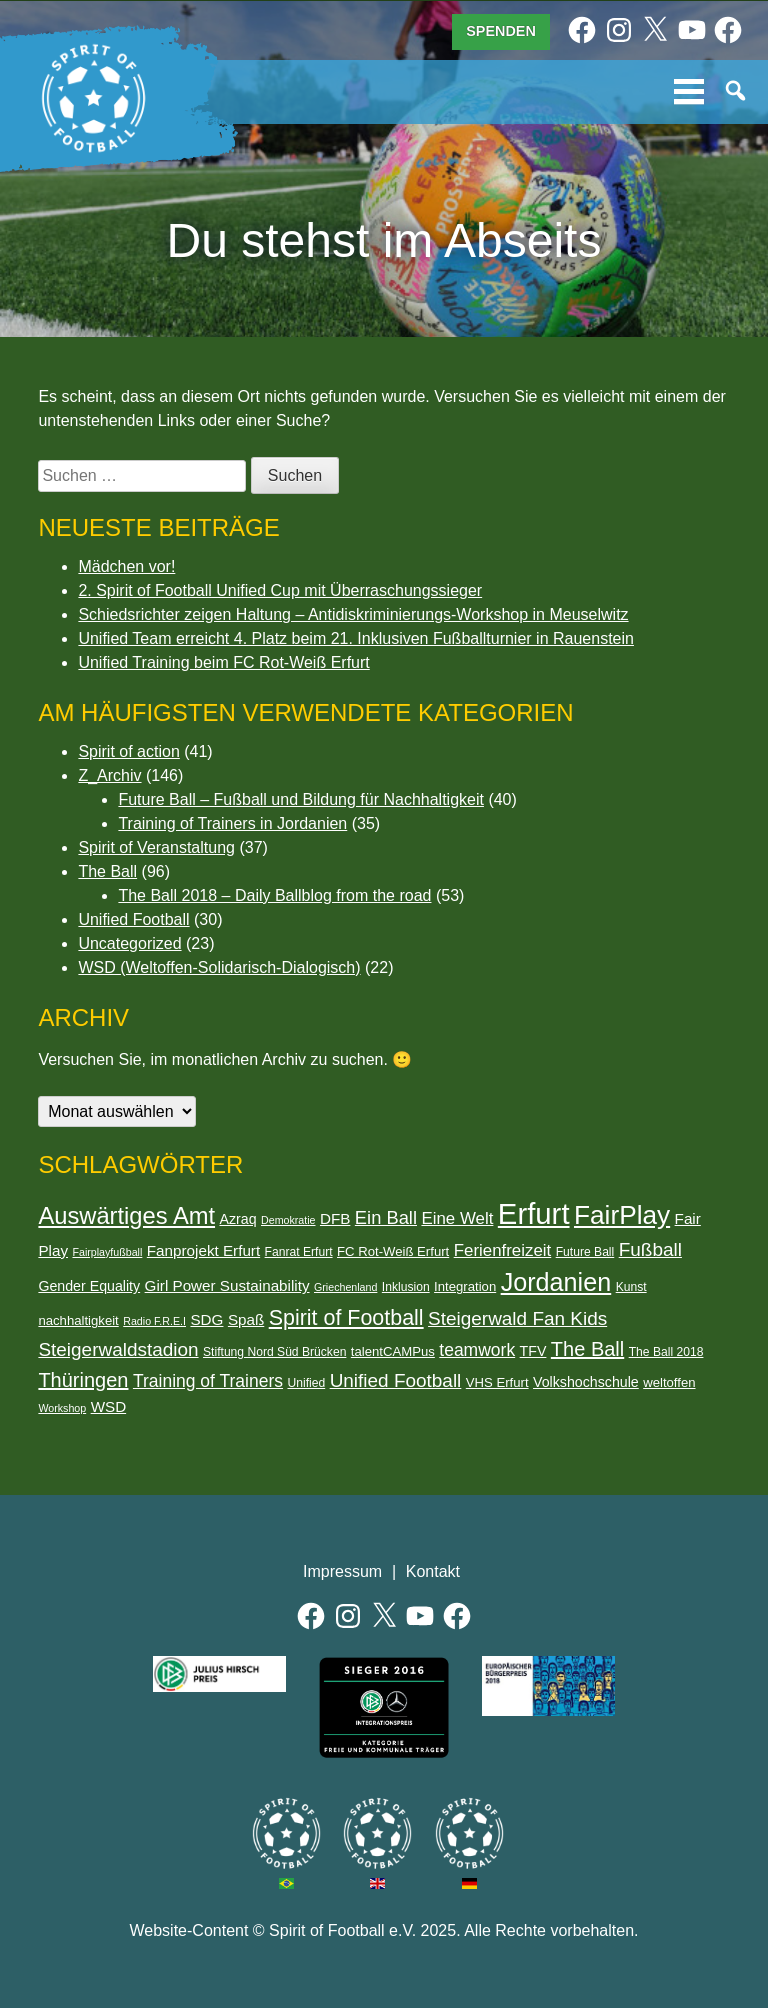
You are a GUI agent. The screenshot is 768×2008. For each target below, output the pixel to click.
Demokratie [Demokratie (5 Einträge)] (288, 1220)
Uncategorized (129, 943)
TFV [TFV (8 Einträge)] (533, 1351)
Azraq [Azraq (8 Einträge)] (238, 1219)
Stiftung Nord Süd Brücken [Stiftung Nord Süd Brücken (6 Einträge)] (274, 1352)
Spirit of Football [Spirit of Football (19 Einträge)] (346, 1318)
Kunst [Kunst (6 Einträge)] (631, 1287)
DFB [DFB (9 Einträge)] (335, 1218)
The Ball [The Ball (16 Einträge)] (587, 1349)
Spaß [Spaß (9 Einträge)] (246, 1319)
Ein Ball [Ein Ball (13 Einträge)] (386, 1217)
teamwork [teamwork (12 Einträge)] (477, 1350)
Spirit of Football (377, 1833)
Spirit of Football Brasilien (286, 1833)
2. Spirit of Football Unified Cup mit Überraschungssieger (280, 590)
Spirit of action (128, 751)
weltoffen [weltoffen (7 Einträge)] (669, 1382)
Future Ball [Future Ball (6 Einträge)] (585, 1252)
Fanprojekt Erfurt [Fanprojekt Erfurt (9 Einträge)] (203, 1250)
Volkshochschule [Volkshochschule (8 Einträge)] (586, 1382)
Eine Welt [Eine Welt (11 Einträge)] (457, 1218)
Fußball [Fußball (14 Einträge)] (650, 1249)
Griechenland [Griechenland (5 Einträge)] (345, 1287)
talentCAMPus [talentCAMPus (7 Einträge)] (393, 1351)
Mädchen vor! (126, 566)
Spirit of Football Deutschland (469, 1833)
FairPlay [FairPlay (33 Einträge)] (622, 1215)
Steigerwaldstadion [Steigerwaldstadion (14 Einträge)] (118, 1349)
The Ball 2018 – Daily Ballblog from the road (274, 895)
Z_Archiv (109, 775)
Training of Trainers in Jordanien (232, 823)
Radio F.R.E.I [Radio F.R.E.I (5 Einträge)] (154, 1321)
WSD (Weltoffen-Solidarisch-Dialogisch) (219, 967)
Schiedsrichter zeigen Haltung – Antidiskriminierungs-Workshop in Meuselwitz (353, 614)
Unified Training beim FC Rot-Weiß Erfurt (223, 662)
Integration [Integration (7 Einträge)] (465, 1286)
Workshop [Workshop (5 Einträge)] (62, 1408)
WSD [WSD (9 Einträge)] (109, 1406)
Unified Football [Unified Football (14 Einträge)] (396, 1380)
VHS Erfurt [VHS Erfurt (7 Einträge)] (497, 1382)
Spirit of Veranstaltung (156, 847)
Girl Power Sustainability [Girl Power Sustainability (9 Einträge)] (227, 1285)
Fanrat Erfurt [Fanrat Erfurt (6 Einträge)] (299, 1252)
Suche (737, 92)
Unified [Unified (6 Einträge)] (306, 1383)
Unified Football (133, 919)
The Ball (107, 871)
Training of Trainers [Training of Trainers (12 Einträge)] (208, 1381)
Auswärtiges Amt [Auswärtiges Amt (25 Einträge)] (126, 1216)
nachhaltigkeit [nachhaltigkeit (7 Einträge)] (78, 1320)
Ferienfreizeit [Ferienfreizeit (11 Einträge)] (503, 1250)
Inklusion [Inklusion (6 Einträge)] (406, 1287)
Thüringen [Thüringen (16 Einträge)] (83, 1380)
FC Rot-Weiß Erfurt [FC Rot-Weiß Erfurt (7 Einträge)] (393, 1251)
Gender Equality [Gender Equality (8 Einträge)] (89, 1286)
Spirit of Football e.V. (94, 99)
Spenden (501, 31)
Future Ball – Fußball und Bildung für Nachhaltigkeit (301, 799)
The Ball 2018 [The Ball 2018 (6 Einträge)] (666, 1352)
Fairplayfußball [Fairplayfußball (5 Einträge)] (107, 1252)
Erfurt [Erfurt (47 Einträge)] (534, 1213)
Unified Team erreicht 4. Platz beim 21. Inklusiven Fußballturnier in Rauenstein (356, 638)
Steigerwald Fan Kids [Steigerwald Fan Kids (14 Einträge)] (517, 1318)
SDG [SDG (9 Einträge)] (206, 1319)
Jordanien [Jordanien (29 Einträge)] (556, 1282)
